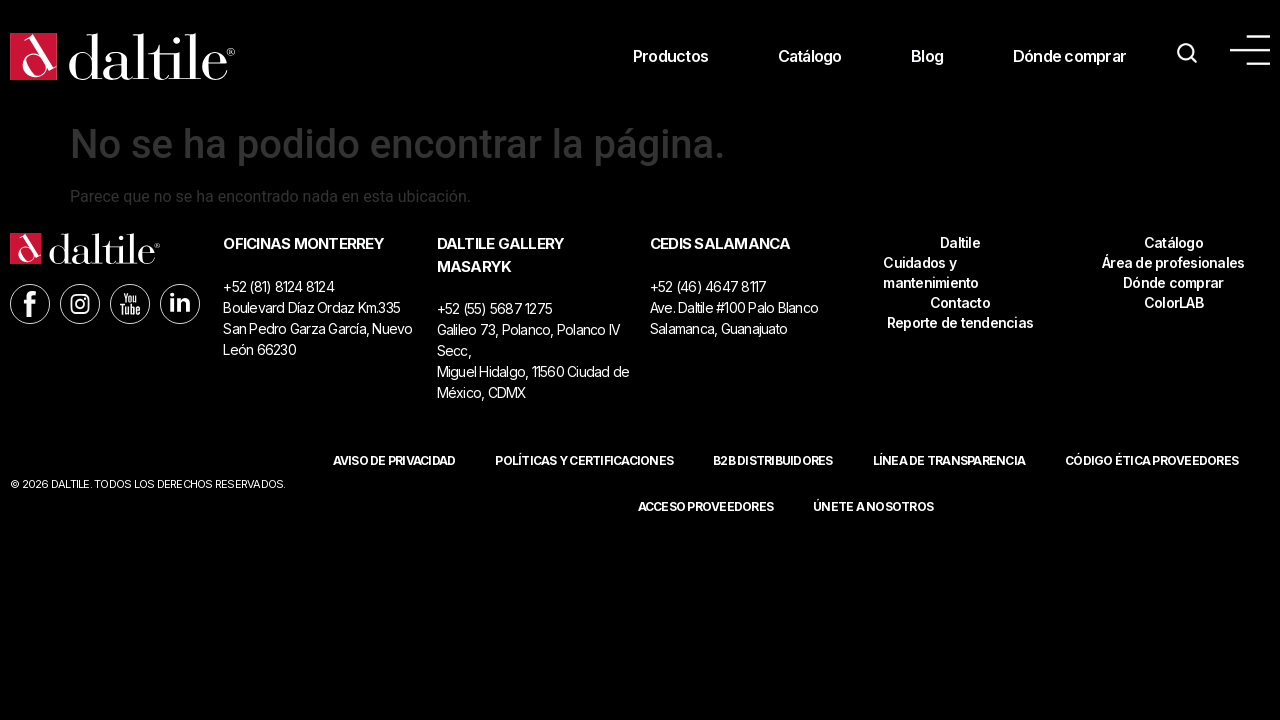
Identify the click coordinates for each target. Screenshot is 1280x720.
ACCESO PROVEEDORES (706, 506)
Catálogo (807, 57)
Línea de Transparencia (949, 460)
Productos (666, 57)
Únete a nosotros (873, 506)
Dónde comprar (1069, 57)
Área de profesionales (1173, 262)
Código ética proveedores (1151, 460)
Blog (926, 57)
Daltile (960, 242)
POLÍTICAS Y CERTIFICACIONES (584, 460)
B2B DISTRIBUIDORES (773, 460)
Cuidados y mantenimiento (930, 272)
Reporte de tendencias (960, 322)
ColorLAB (1173, 302)
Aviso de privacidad (394, 460)
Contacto (960, 302)
